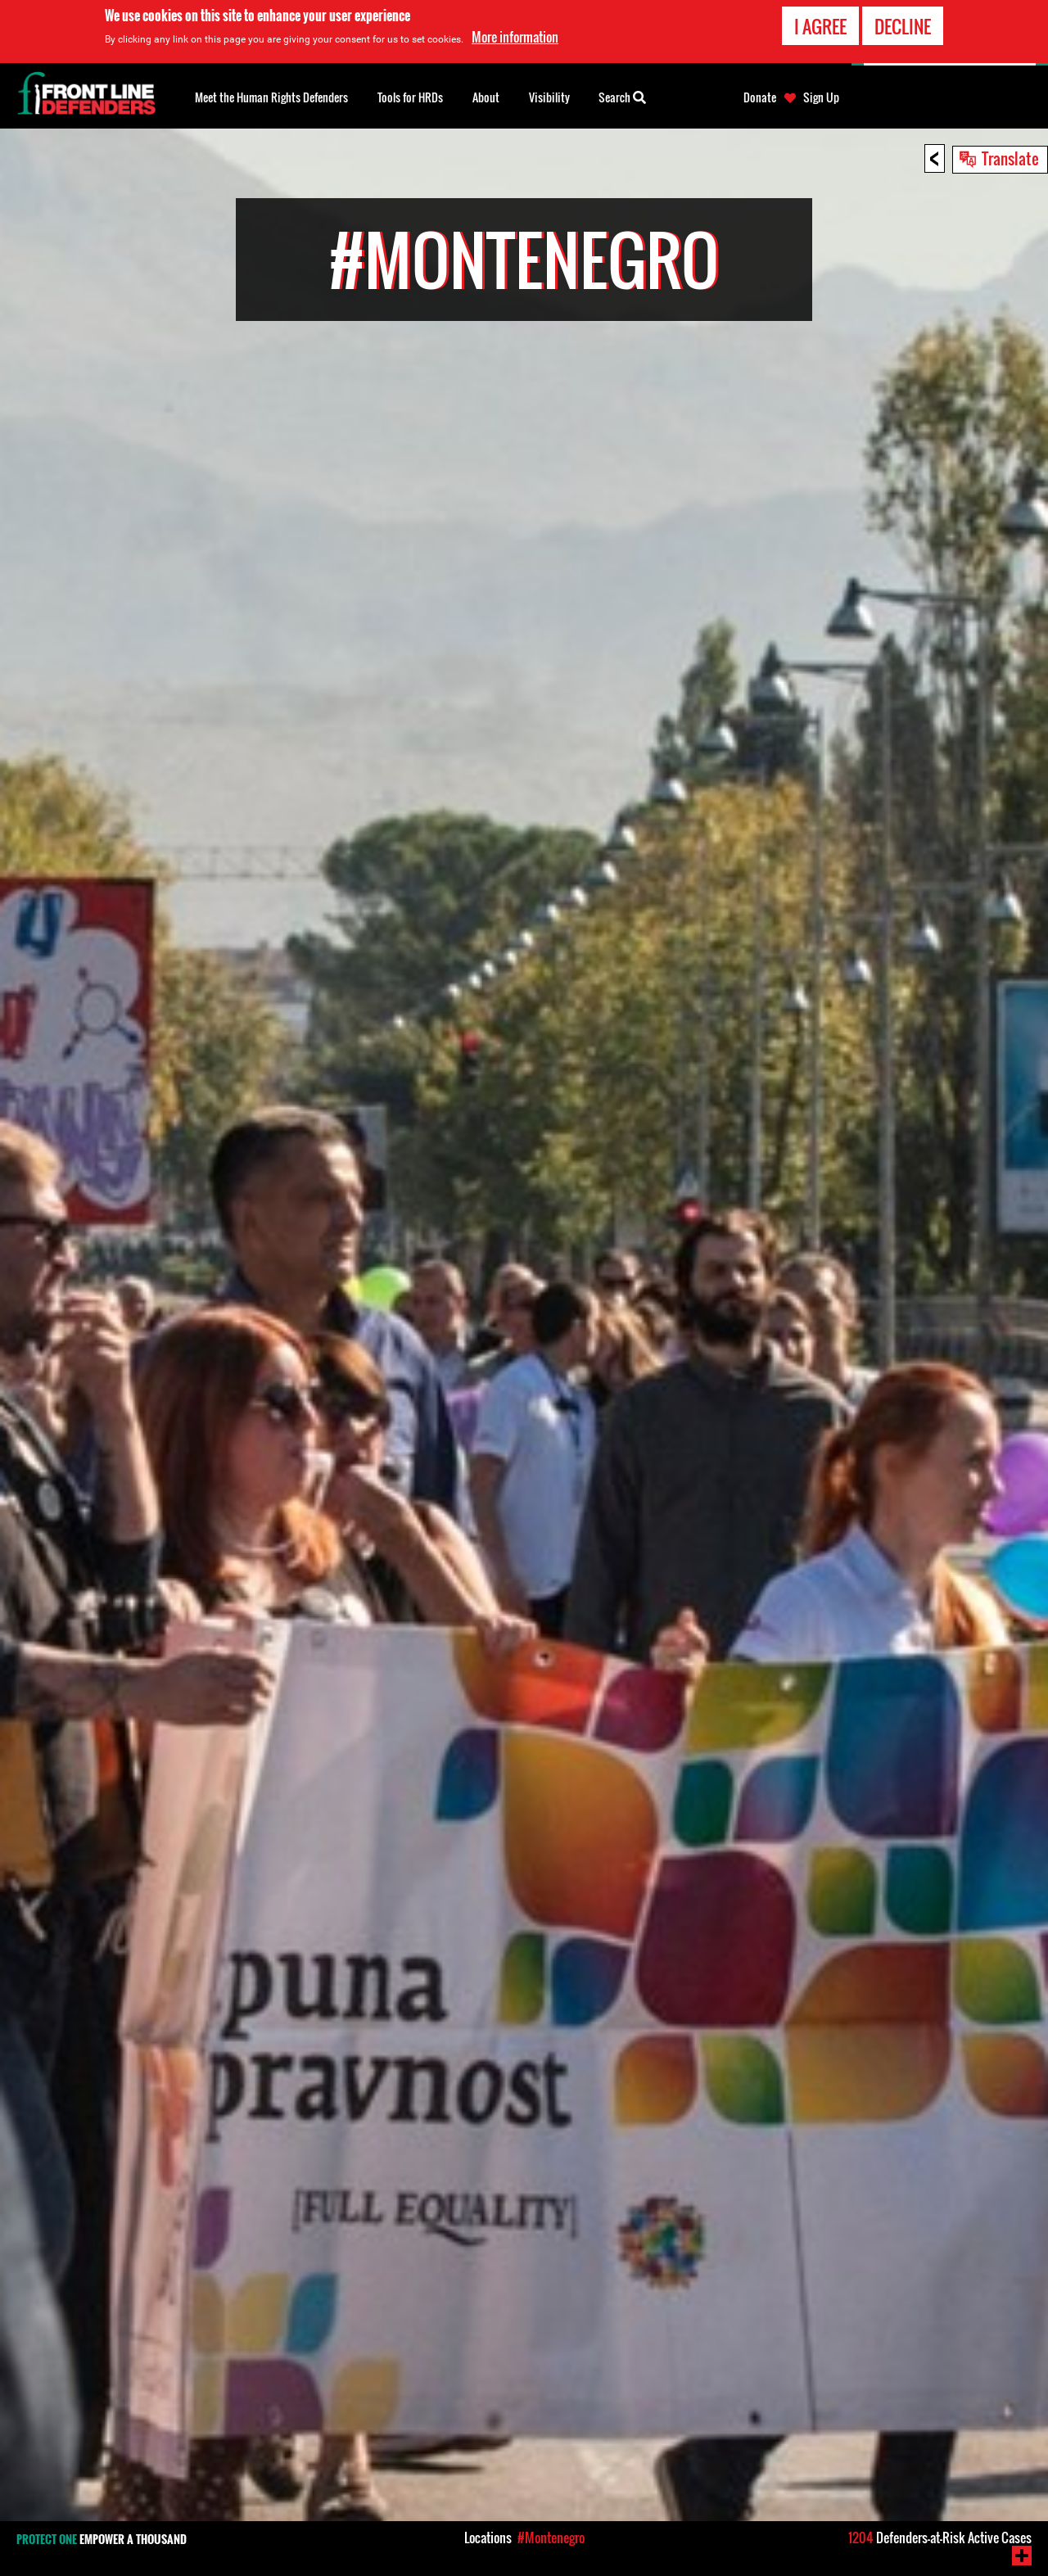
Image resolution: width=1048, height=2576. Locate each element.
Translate (1010, 158)
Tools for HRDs (410, 97)
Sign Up (821, 97)
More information (515, 36)
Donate (759, 97)
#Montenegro (551, 2537)
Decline (902, 25)
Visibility (549, 97)
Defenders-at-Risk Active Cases (940, 2537)
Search (622, 95)
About (485, 97)
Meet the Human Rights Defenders (271, 97)
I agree (820, 25)
